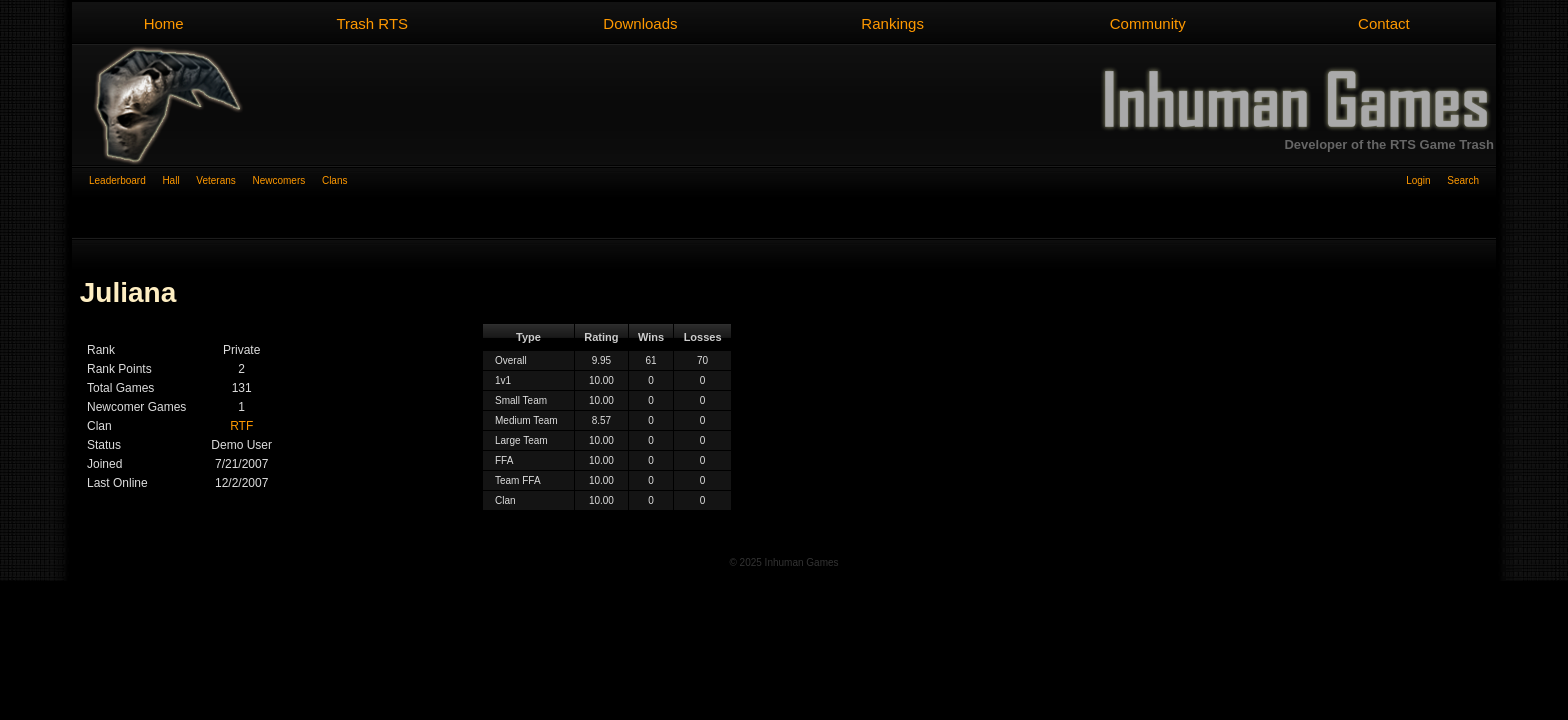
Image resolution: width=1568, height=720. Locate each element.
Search (1463, 180)
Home (164, 23)
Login (1426, 180)
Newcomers (286, 180)
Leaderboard (125, 180)
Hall (179, 180)
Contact (1384, 23)
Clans (335, 180)
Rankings (892, 23)
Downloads (640, 23)
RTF (241, 426)
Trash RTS (372, 23)
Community (1148, 23)
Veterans (224, 180)
